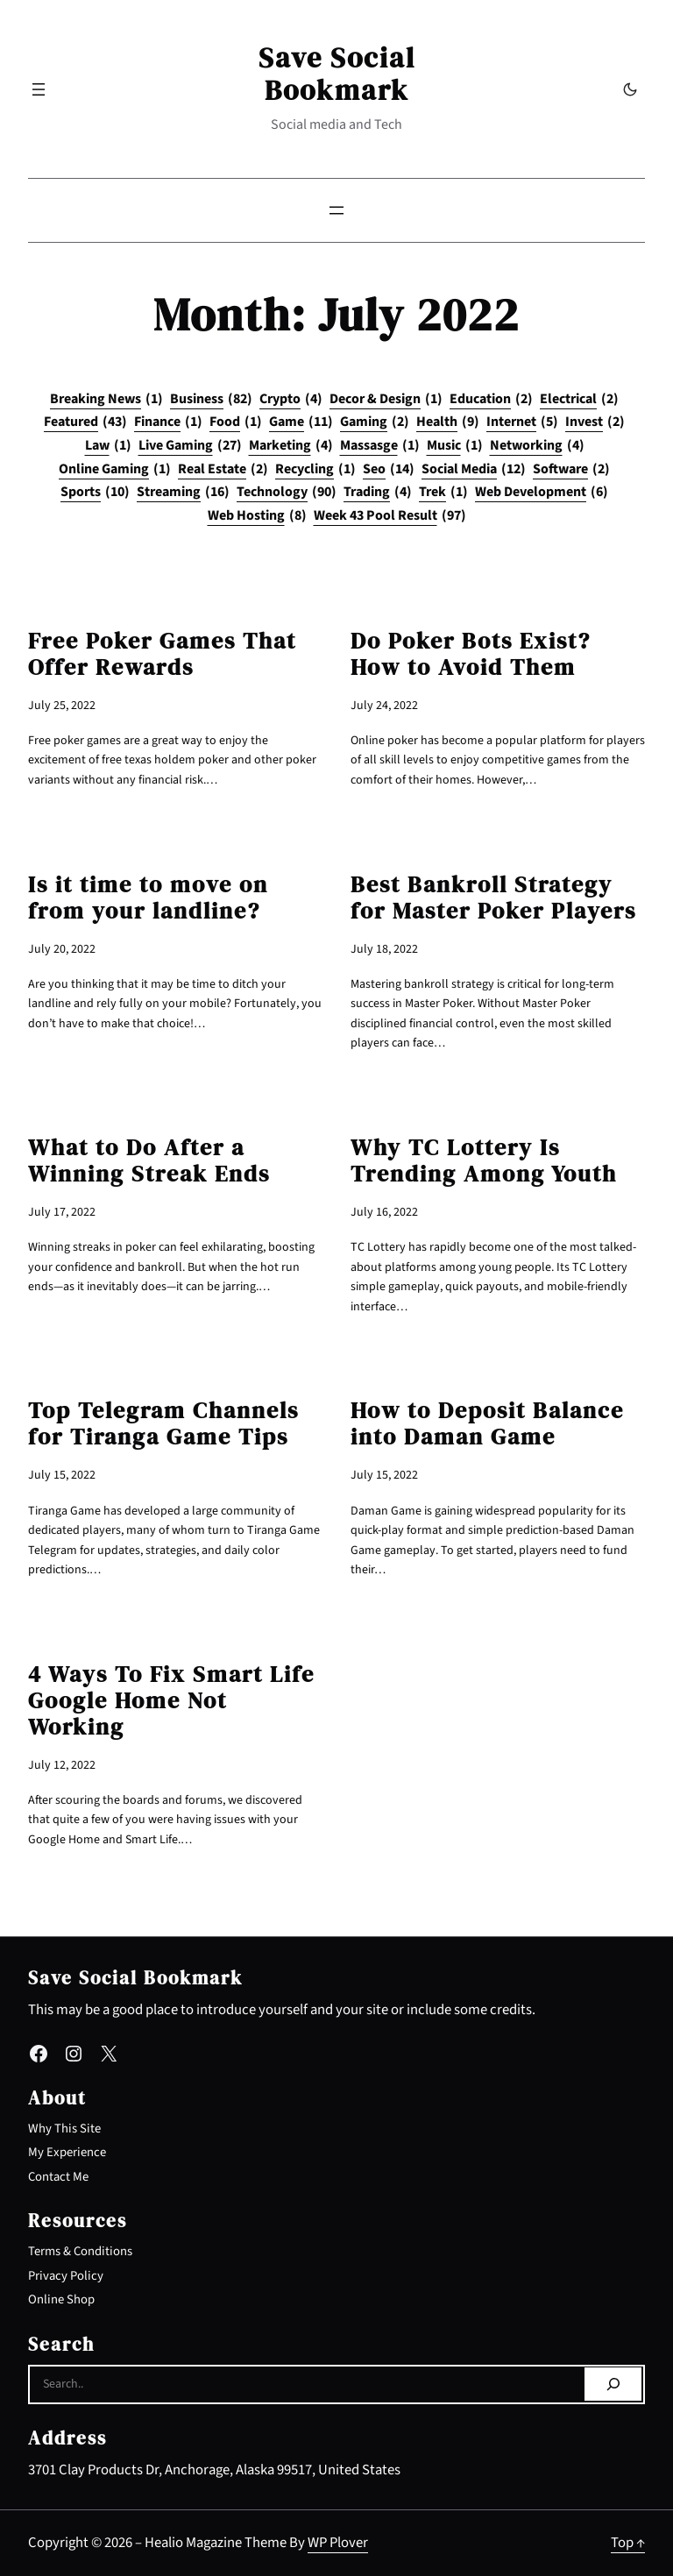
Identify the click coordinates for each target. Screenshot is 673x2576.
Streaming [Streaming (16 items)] (183, 492)
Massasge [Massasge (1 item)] (380, 446)
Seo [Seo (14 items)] (388, 469)
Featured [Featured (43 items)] (85, 422)
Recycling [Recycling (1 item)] (315, 469)
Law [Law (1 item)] (108, 446)
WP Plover (338, 2542)
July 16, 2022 (384, 1212)
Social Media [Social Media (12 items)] (474, 469)
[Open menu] (38, 89)
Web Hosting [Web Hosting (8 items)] (257, 516)
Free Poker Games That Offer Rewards (162, 654)
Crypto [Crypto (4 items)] (290, 399)
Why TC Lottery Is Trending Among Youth (484, 1160)
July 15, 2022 (62, 1475)
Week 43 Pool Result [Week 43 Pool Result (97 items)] (390, 516)
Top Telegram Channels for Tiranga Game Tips (163, 1423)
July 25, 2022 (62, 705)
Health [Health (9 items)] (447, 422)
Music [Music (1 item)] (455, 446)
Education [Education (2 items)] (491, 399)
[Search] (612, 2384)
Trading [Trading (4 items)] (378, 492)
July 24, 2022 (384, 705)
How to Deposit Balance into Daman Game (487, 1423)
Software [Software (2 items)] (571, 469)
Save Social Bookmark (337, 74)
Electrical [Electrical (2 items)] (579, 399)
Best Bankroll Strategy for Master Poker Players (493, 897)
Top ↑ (628, 2542)
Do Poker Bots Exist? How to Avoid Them (471, 654)
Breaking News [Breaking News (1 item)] (106, 399)
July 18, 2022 (384, 949)
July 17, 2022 (62, 1212)
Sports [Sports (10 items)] (95, 492)
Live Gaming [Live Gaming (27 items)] (190, 446)
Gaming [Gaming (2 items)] (374, 422)
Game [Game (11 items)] (301, 422)
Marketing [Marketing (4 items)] (291, 446)
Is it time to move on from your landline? (148, 897)
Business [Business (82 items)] (211, 399)
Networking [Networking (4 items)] (537, 446)
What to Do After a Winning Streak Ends (149, 1160)
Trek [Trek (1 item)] (443, 492)
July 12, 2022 (62, 1765)
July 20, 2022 (62, 949)
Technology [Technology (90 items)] (286, 492)
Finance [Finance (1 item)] (168, 422)
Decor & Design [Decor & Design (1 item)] (386, 399)
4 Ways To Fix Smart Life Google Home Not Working (171, 1700)
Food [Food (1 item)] (235, 422)
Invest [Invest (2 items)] (595, 422)
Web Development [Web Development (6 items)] (541, 492)
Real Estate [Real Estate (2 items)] (223, 469)
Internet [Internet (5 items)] (522, 422)
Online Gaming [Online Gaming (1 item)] (115, 469)
